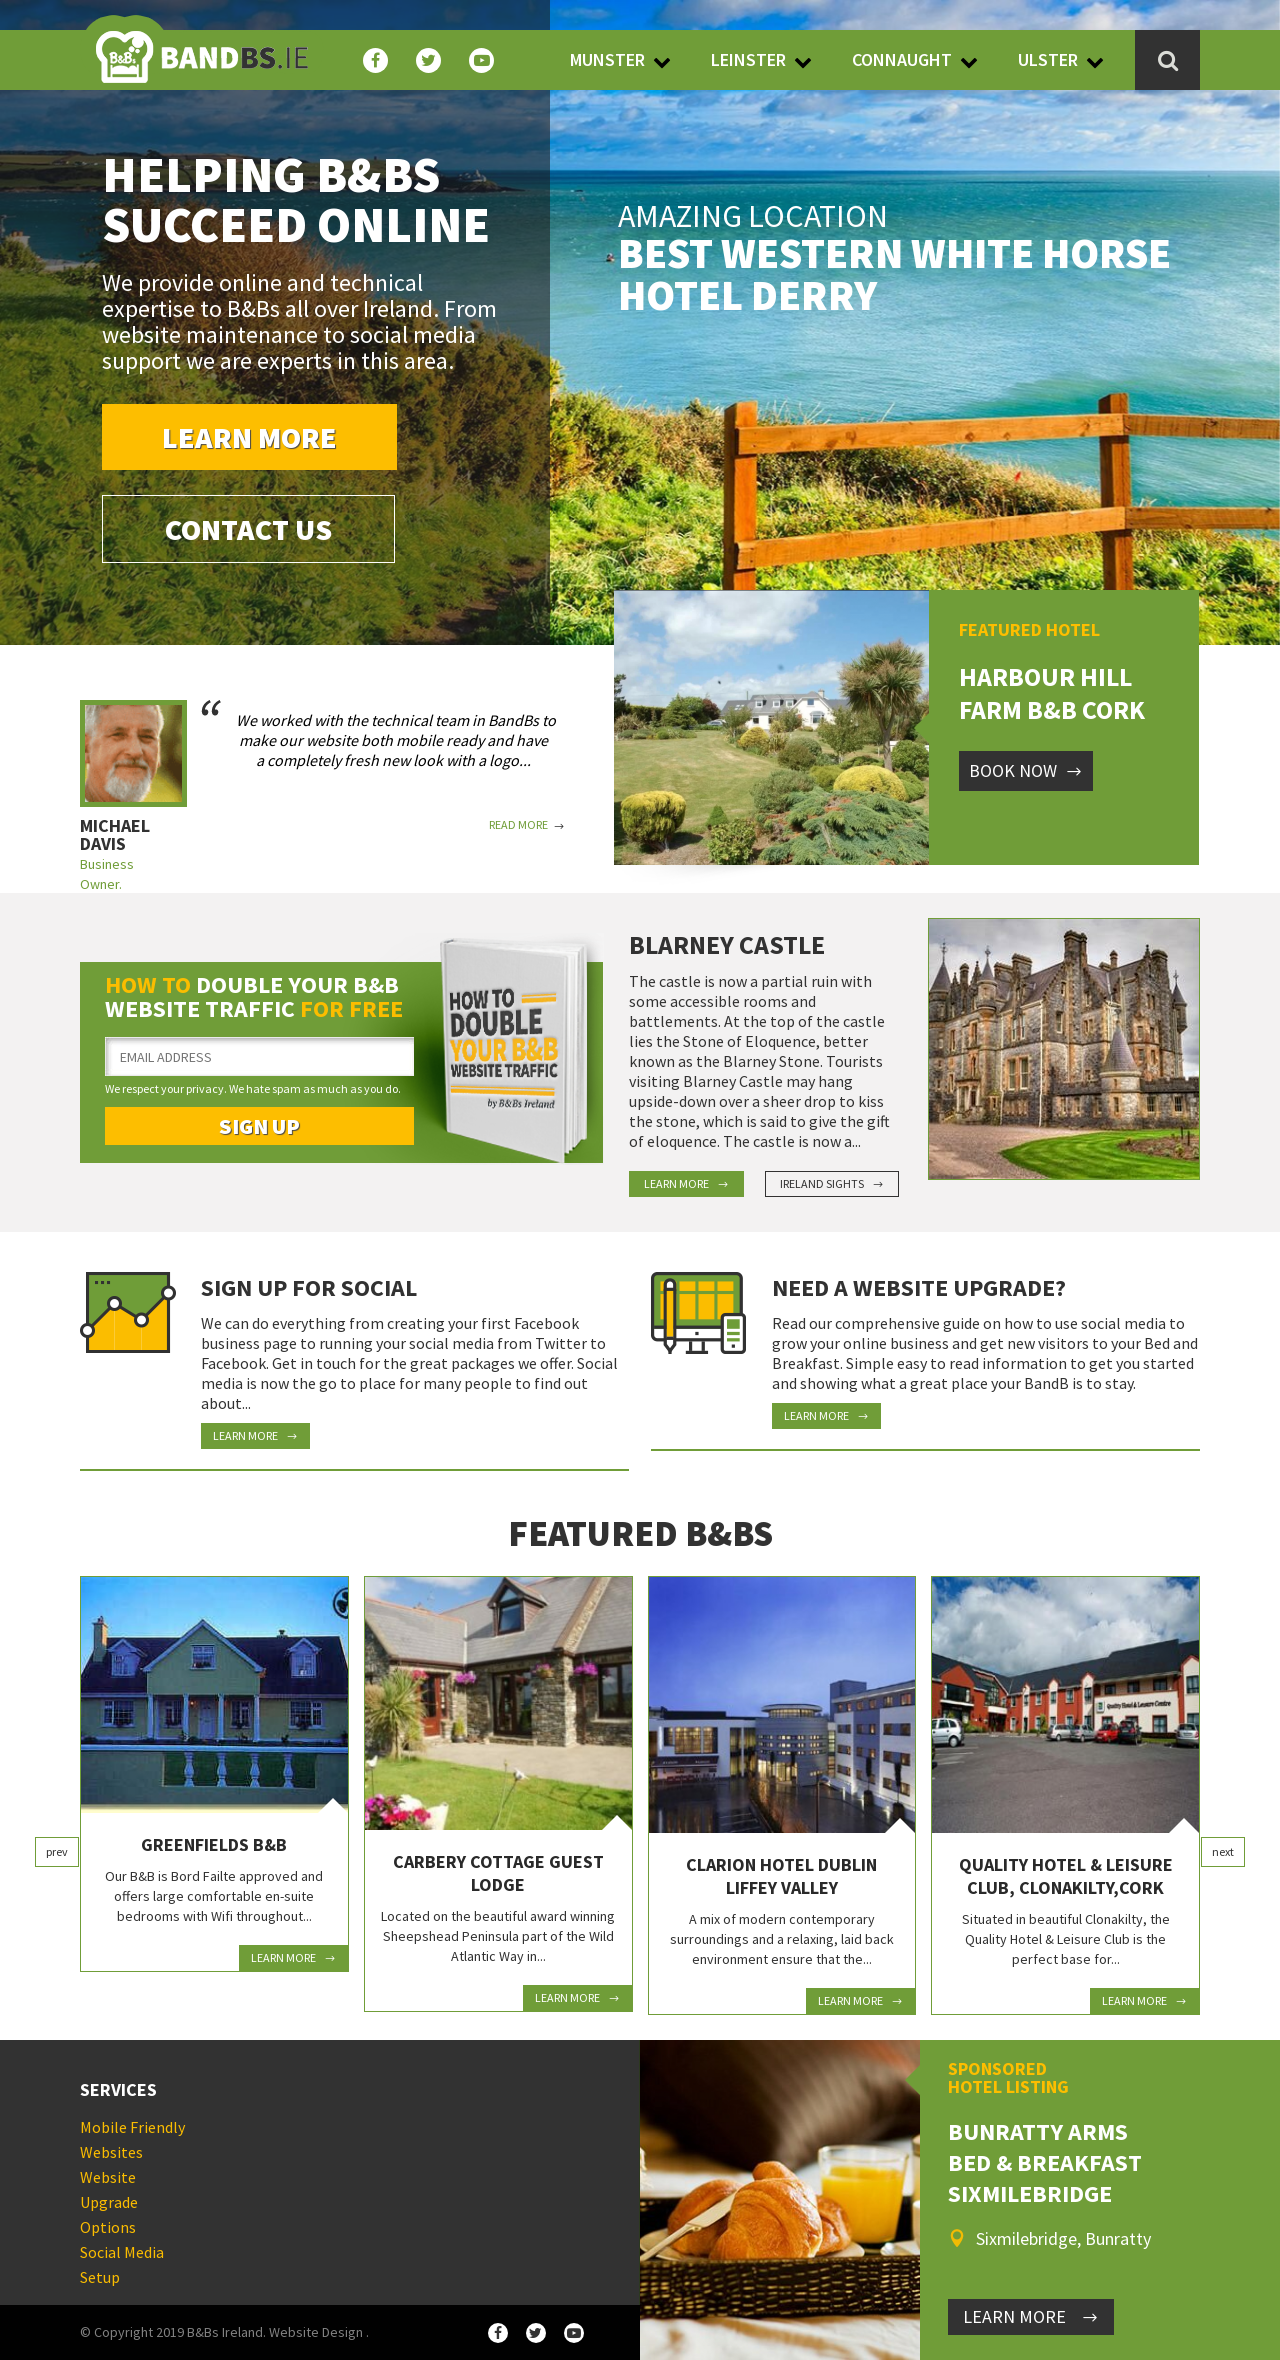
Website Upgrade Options (109, 2202)
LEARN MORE (1031, 2316)
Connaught (902, 59)
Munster (607, 59)
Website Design (316, 2332)
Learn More (249, 437)
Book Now (1026, 770)
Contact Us (248, 529)
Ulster (1048, 59)
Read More (527, 825)
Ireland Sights (832, 1183)
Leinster (748, 59)
